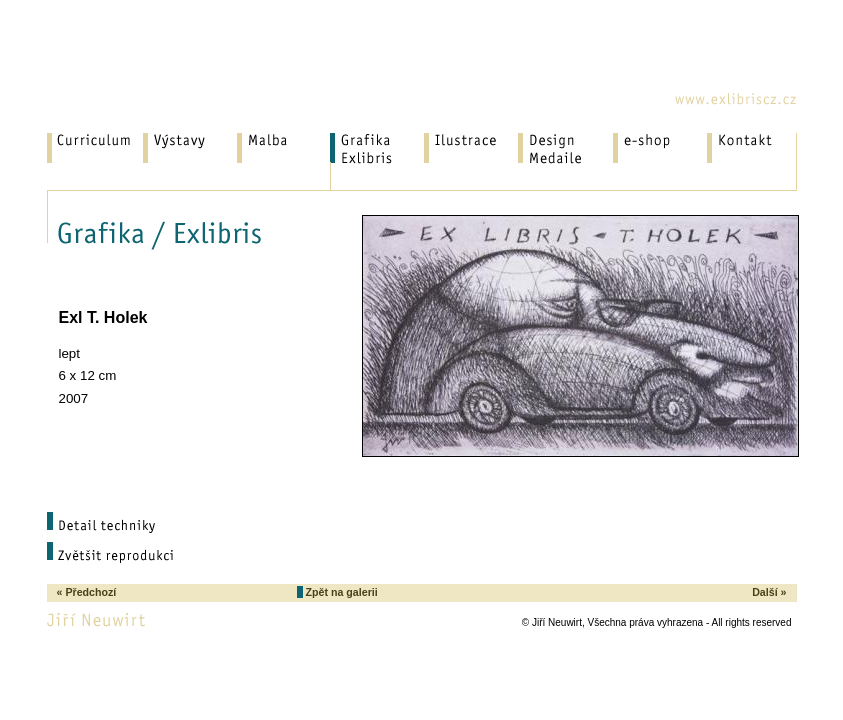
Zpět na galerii (340, 592)
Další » (769, 592)
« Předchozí (87, 592)
